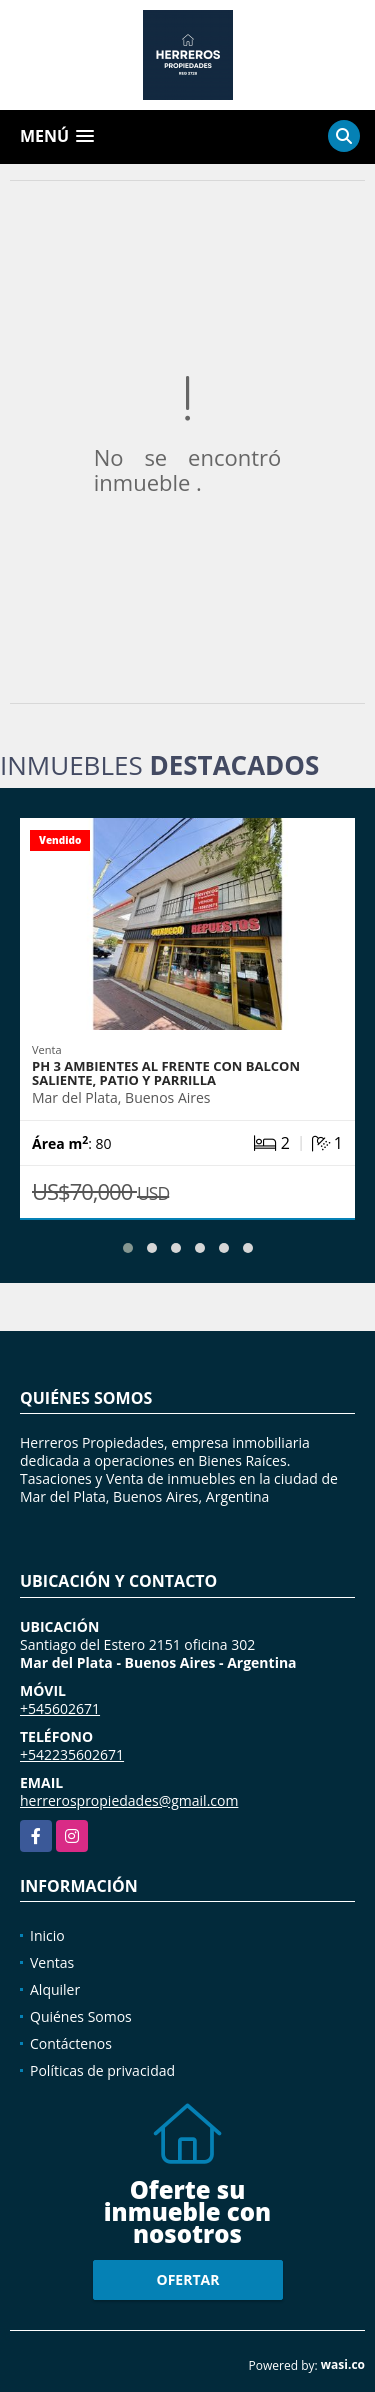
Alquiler (55, 1989)
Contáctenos (71, 2043)
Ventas (52, 1962)
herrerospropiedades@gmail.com (129, 1800)
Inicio (47, 1935)
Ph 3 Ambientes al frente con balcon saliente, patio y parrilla (166, 1073)
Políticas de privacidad (102, 2070)
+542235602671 (72, 1754)
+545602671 (60, 1708)
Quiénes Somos (81, 2016)
